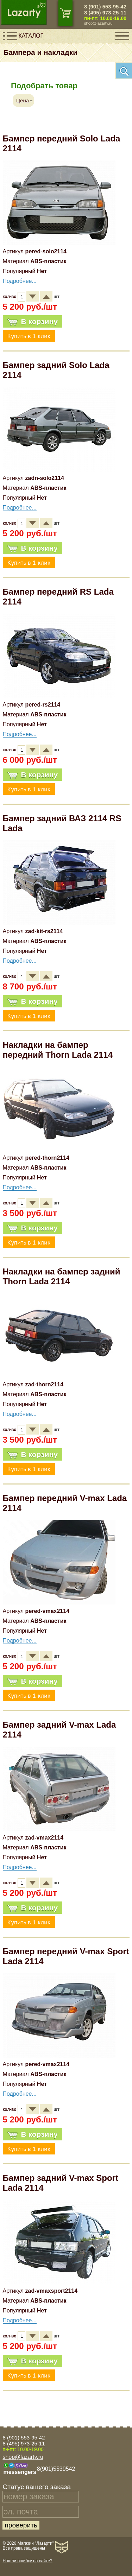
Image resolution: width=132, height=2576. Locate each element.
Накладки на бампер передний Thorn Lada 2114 (58, 1049)
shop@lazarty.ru (98, 23)
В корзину (32, 321)
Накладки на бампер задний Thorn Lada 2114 (61, 1276)
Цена (22, 100)
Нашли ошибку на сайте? (27, 2560)
